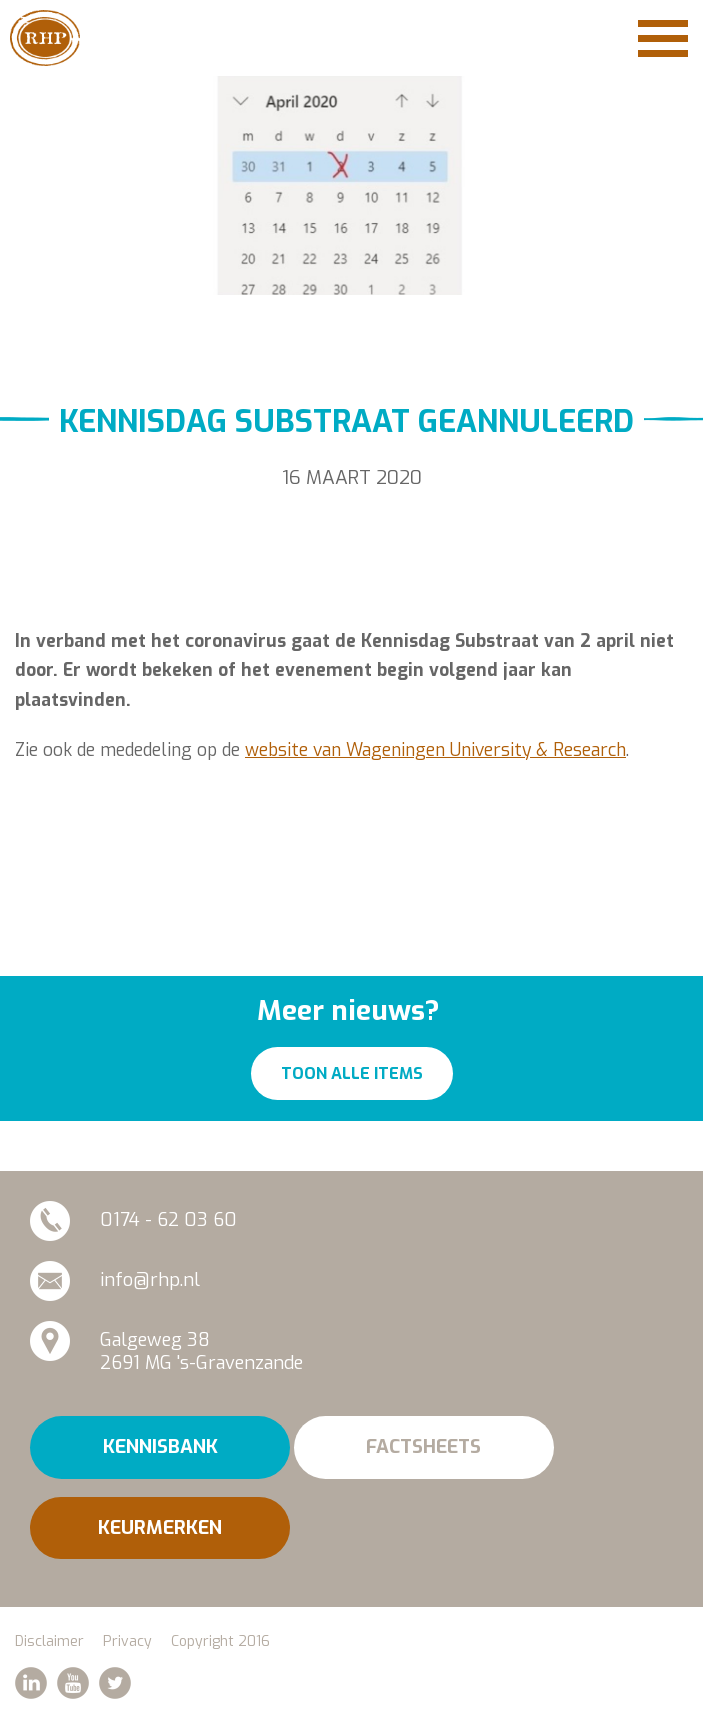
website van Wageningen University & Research (435, 750)
